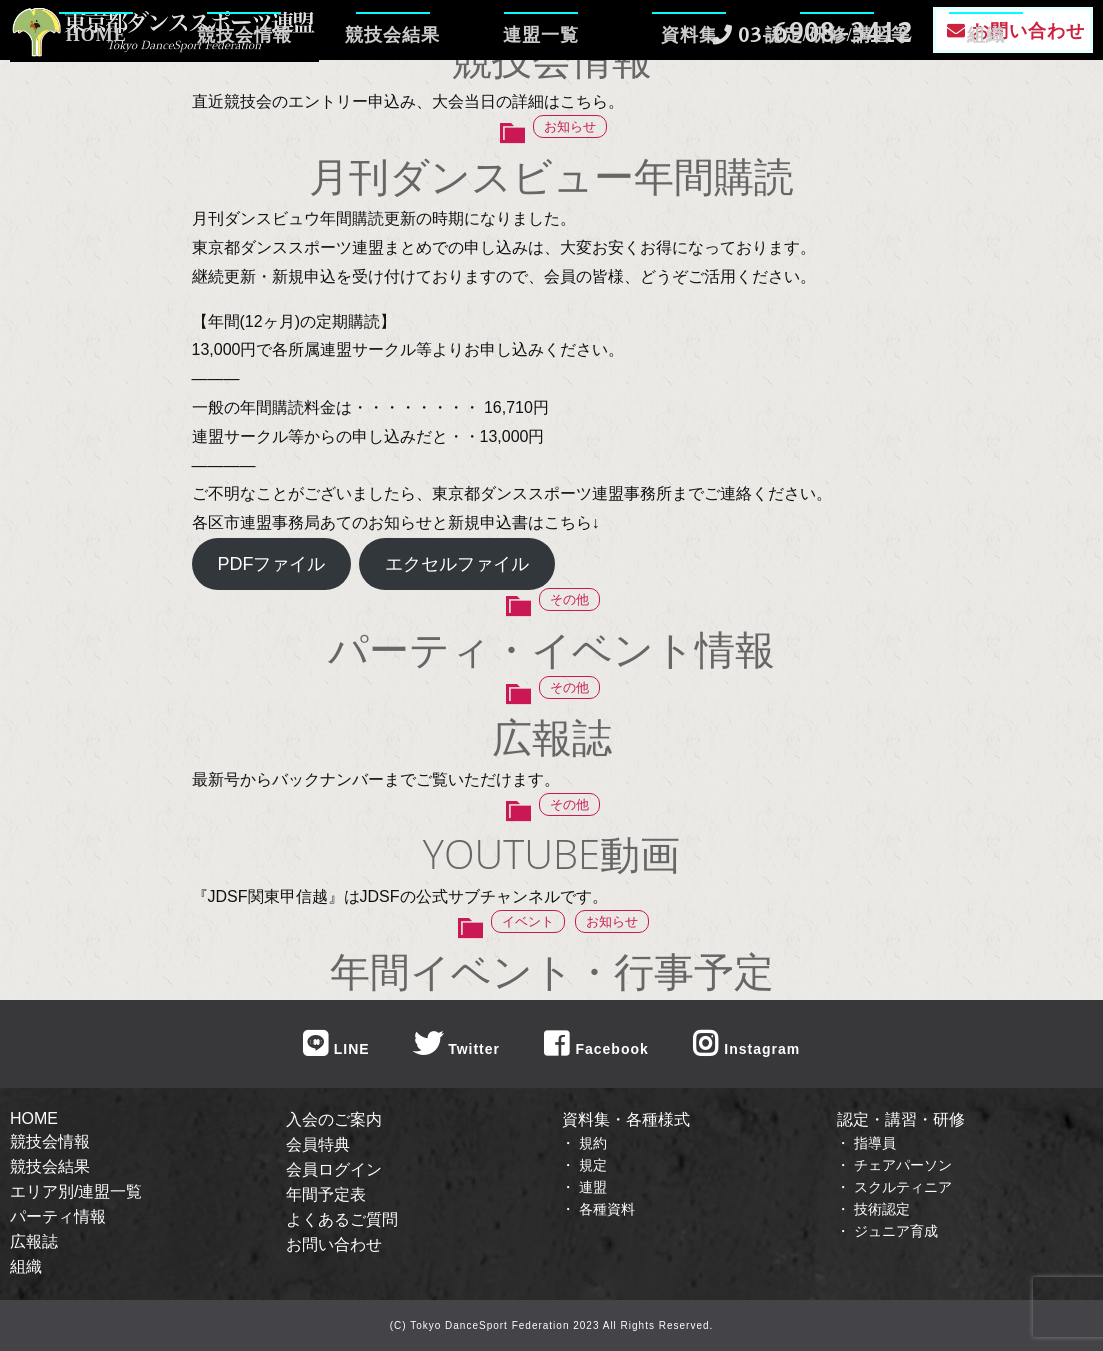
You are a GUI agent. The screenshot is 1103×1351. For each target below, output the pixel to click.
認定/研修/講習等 (837, 95)
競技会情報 (244, 95)
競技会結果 (392, 95)
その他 (569, 599)
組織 (986, 95)
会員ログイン (334, 1169)
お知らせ (570, 126)
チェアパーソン (903, 1165)
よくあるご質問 (342, 1219)
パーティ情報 (58, 1216)
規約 (593, 1143)
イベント (528, 921)
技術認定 (882, 1209)
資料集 (689, 95)
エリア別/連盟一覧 (76, 1191)
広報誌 (34, 1241)
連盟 (593, 1187)
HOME (96, 95)
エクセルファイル (457, 564)
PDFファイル (271, 564)
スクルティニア (903, 1187)
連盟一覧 (541, 95)
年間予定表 (326, 1194)
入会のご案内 (334, 1119)
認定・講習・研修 (901, 1119)
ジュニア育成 (896, 1231)
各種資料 (607, 1209)
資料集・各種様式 (626, 1119)
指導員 (875, 1143)
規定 (593, 1165)
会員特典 (318, 1144)
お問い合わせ (334, 1244)
